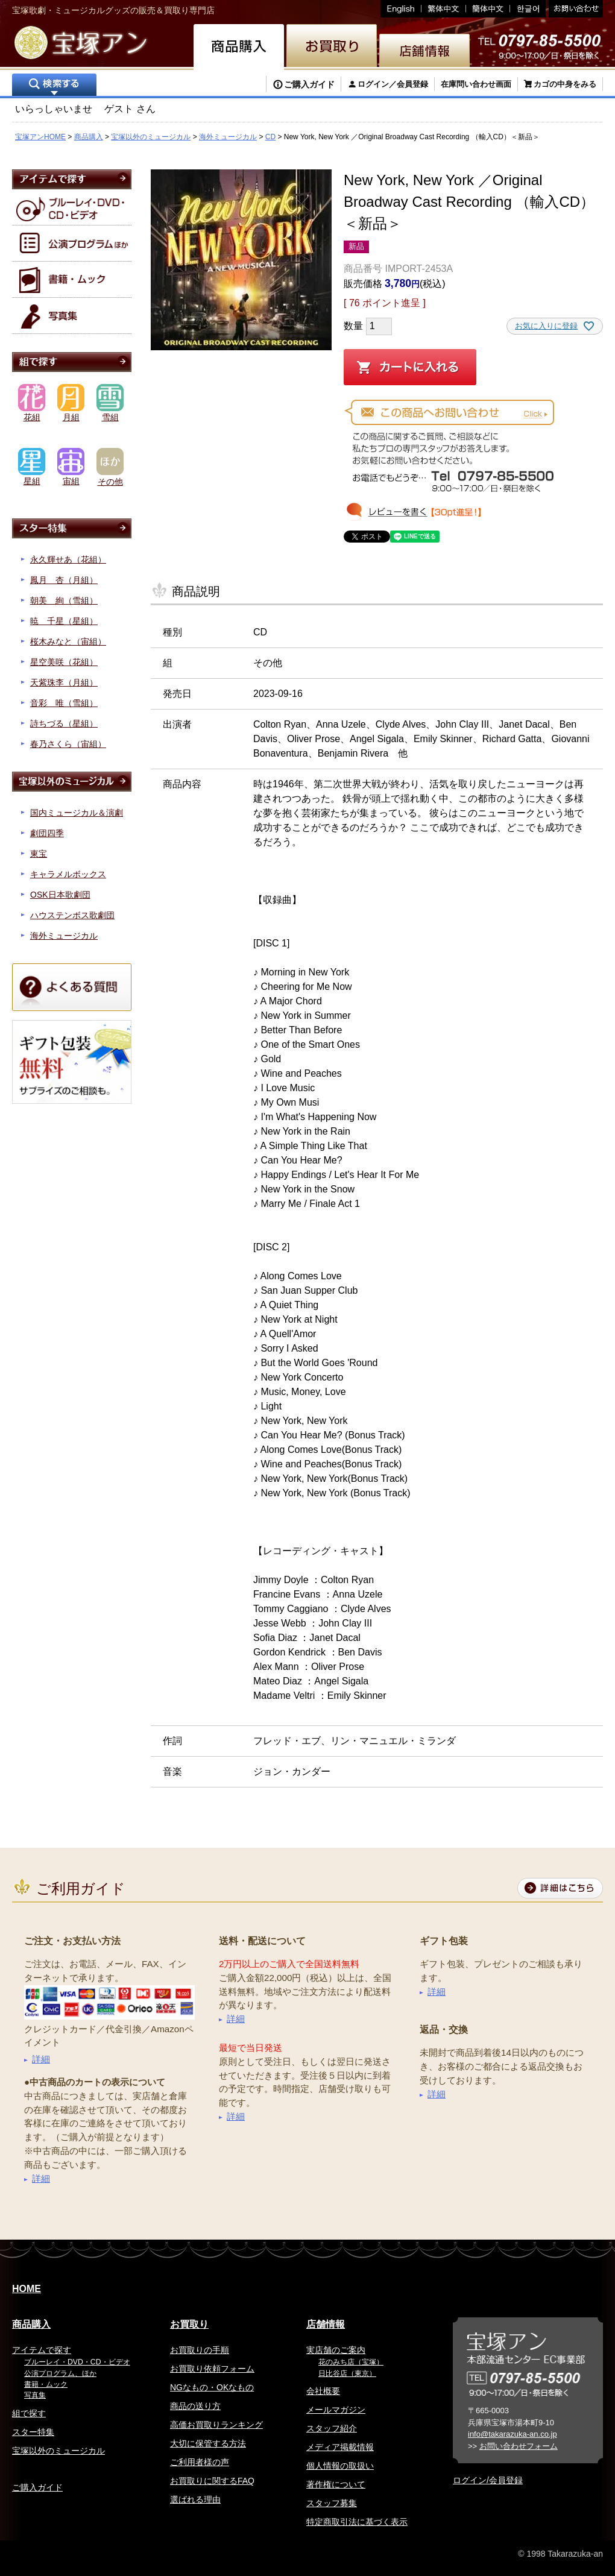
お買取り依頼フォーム (212, 2368)
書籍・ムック (46, 2384)
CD (270, 137)
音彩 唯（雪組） (64, 703)
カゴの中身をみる (565, 84)
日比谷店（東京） (347, 2373)
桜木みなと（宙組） (68, 641)
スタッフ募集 (331, 2503)
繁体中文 (443, 8)
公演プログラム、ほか (60, 2373)
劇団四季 (47, 833)
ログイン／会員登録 (393, 84)
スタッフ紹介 (331, 2428)
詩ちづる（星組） (64, 723)
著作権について (335, 2484)
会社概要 (323, 2391)
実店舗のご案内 (335, 2350)
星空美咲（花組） (64, 662)
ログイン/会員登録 (488, 2480)
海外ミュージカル (228, 137)
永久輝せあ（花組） (68, 559)
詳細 (41, 2059)
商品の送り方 (195, 2406)
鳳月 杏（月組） (64, 580)
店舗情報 (325, 2324)
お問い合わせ (574, 8)
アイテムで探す (41, 2350)
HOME (26, 2289)
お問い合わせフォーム (518, 2446)
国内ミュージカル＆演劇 (76, 812)
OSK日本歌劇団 (60, 894)
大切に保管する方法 (208, 2443)
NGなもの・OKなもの (212, 2387)
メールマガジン (335, 2409)
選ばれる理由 (195, 2499)
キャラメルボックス (68, 874)
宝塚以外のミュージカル (151, 137)
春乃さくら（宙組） (68, 744)
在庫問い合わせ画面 (476, 84)
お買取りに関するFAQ (212, 2481)
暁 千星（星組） (64, 621)
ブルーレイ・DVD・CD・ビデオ (77, 2362)
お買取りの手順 (199, 2350)
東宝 (38, 853)
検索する (54, 86)
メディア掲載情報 (340, 2447)
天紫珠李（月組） (64, 682)
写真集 (35, 2395)
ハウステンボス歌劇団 (72, 915)
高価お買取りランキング (216, 2425)
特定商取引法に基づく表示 (357, 2522)
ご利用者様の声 (199, 2462)
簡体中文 (488, 8)
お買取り (189, 2324)
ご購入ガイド (309, 84)
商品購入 (88, 137)
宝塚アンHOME (40, 137)
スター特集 (33, 2432)
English (400, 8)
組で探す (29, 2413)
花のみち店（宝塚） (350, 2362)
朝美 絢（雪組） (64, 600)
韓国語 (528, 8)
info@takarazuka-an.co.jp (512, 2434)
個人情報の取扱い (340, 2466)
